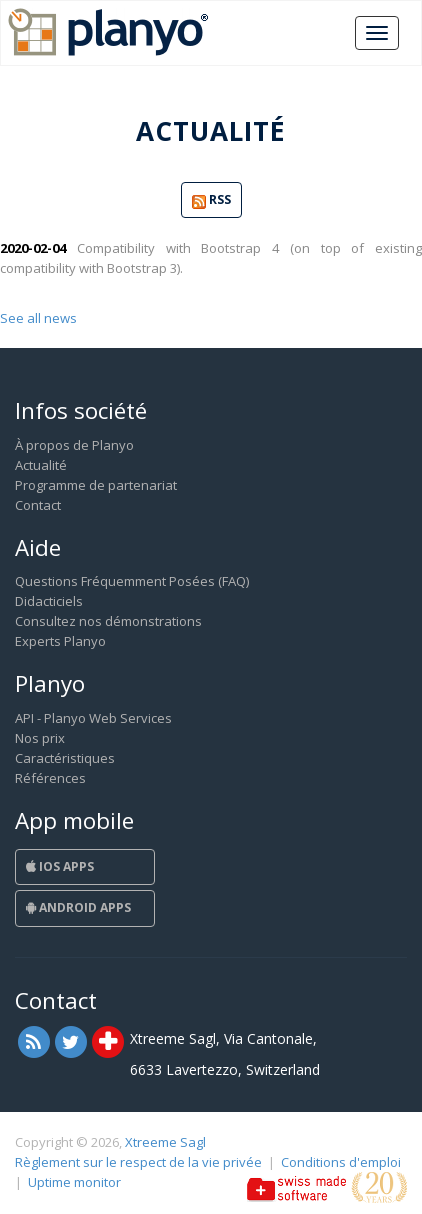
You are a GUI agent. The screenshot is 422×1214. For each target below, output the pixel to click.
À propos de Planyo (74, 445)
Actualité (41, 465)
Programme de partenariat (96, 485)
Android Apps (78, 907)
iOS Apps (60, 866)
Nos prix (40, 738)
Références (50, 778)
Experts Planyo (60, 641)
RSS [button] (211, 200)
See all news (38, 318)
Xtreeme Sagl (165, 1142)
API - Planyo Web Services (93, 718)
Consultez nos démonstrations (108, 621)
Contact (38, 505)
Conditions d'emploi (341, 1162)
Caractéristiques (65, 758)
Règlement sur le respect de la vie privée (138, 1162)
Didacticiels (49, 601)
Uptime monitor (74, 1182)
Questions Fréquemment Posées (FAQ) (132, 581)
